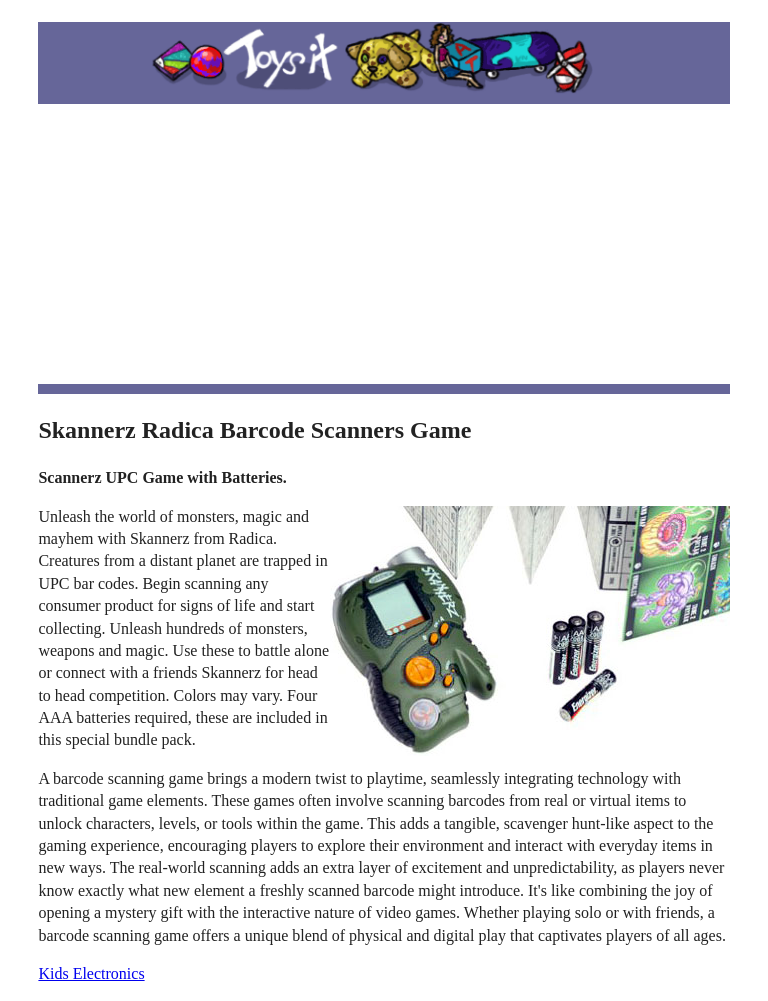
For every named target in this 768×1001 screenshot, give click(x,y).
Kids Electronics (91, 973)
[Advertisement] (384, 244)
